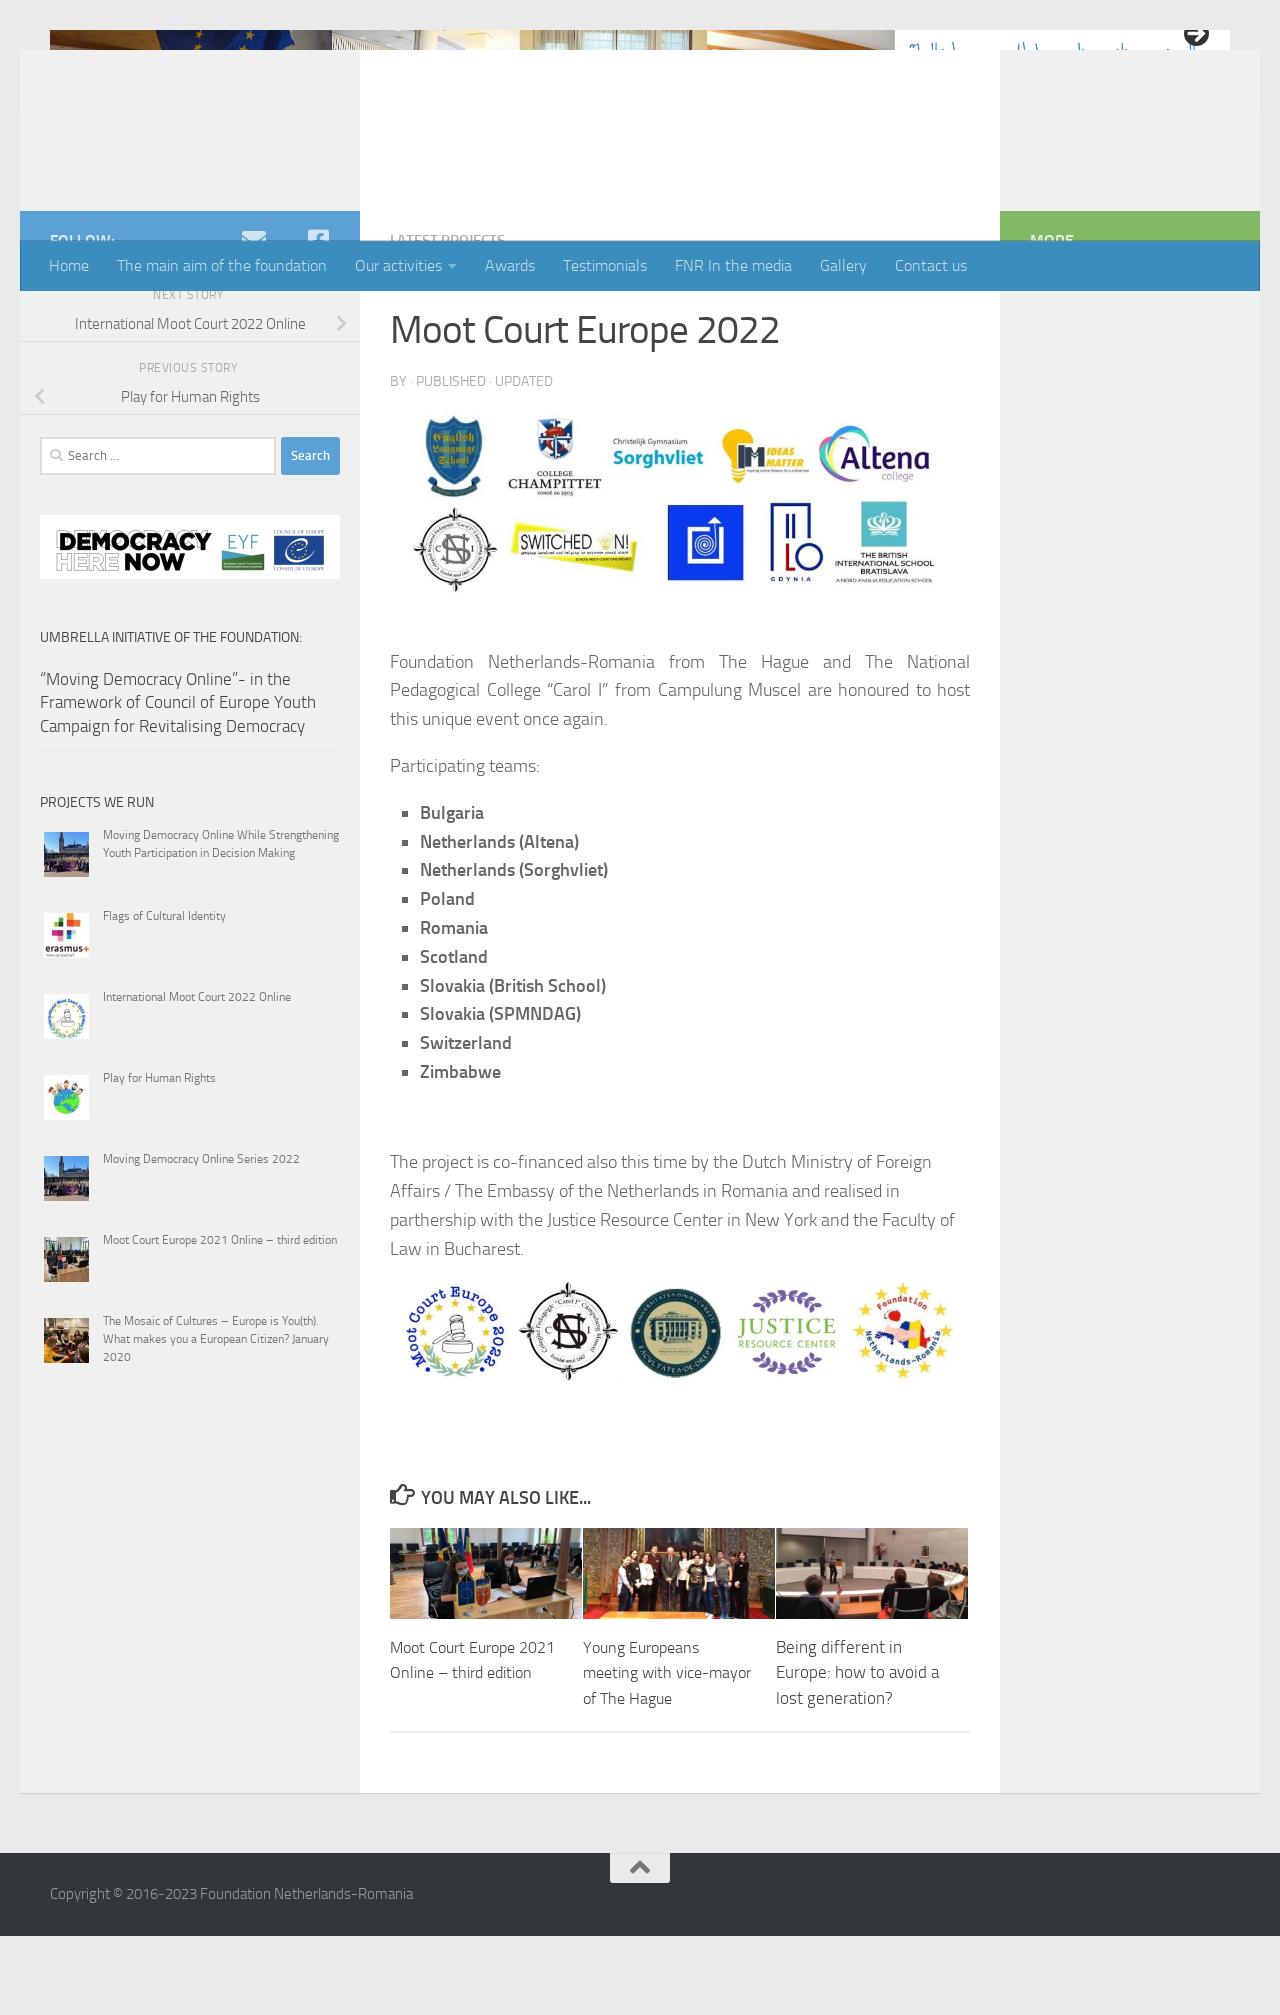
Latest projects (453, 320)
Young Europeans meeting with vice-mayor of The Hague (655, 1751)
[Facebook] (318, 320)
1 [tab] (594, 191)
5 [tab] (686, 191)
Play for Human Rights (159, 1158)
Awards (510, 265)
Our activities (398, 265)
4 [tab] (663, 191)
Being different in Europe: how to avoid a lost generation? (857, 1751)
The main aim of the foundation (222, 265)
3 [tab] (640, 191)
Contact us (931, 265)
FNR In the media (733, 265)
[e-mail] (254, 320)
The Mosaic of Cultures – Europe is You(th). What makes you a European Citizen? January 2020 (216, 1419)
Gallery (843, 265)
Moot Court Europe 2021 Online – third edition (461, 1751)
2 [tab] (617, 191)
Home (69, 265)
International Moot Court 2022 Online (197, 1077)
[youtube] (286, 320)
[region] (640, 100)
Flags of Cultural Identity (164, 996)
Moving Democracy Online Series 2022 (201, 1239)
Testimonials (605, 265)
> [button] (1195, 35)
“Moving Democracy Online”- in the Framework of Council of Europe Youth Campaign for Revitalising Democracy (178, 782)
